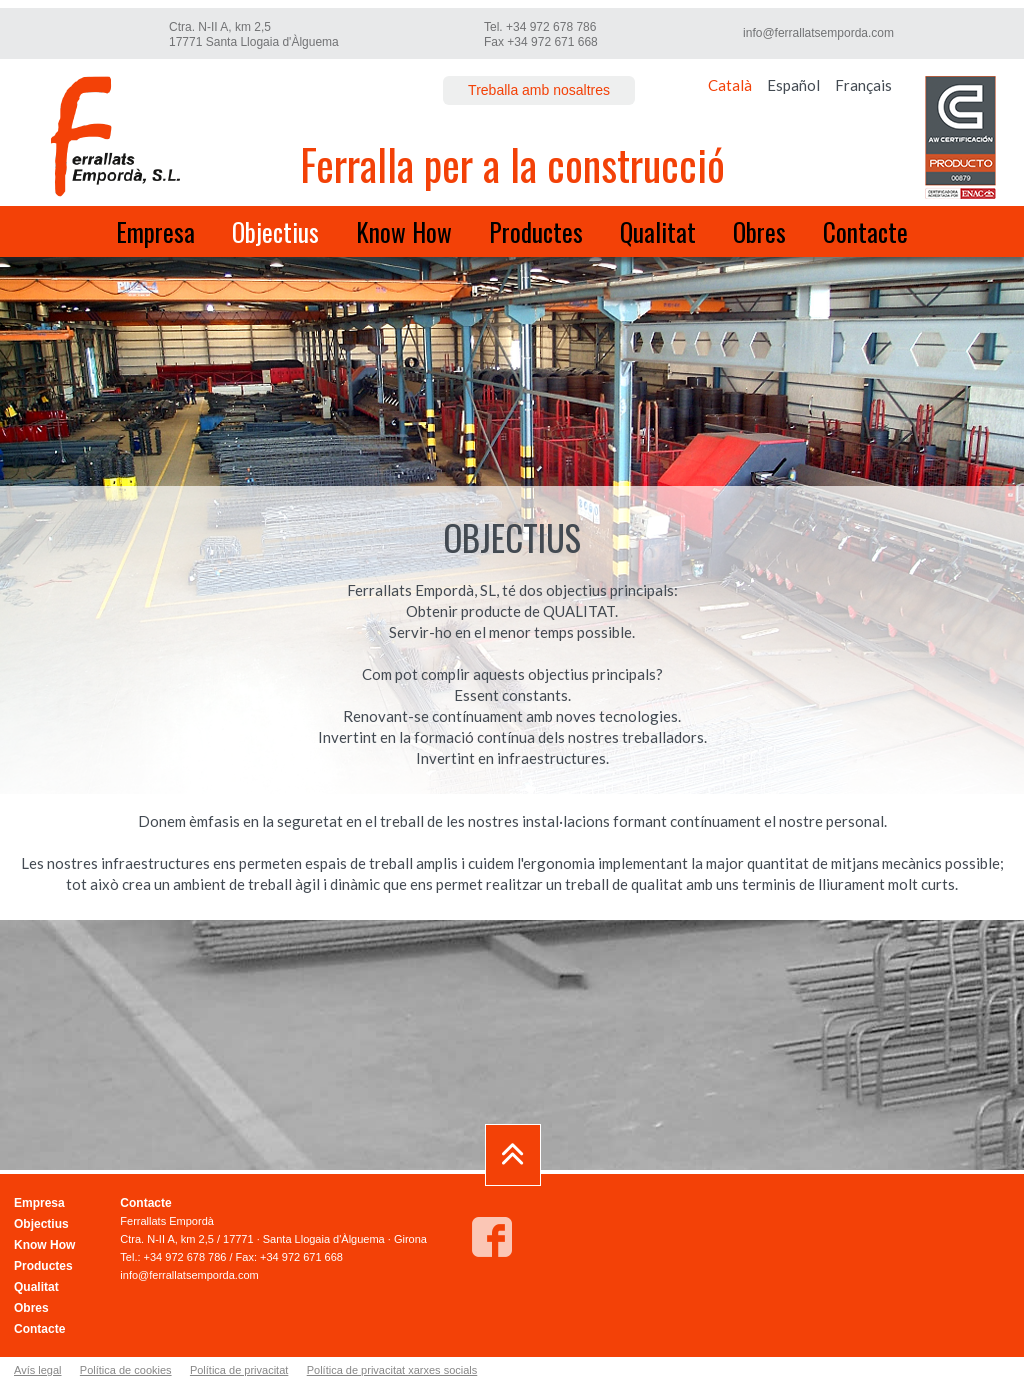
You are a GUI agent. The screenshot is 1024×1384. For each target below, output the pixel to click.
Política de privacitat (239, 1370)
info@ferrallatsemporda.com (818, 33)
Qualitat (658, 231)
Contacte (865, 231)
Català (730, 85)
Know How (404, 231)
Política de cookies (126, 1370)
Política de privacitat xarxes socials (392, 1370)
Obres (759, 231)
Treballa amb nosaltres (539, 90)
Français (863, 85)
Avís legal (38, 1370)
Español (793, 85)
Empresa (155, 231)
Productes (536, 231)
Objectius (275, 231)
